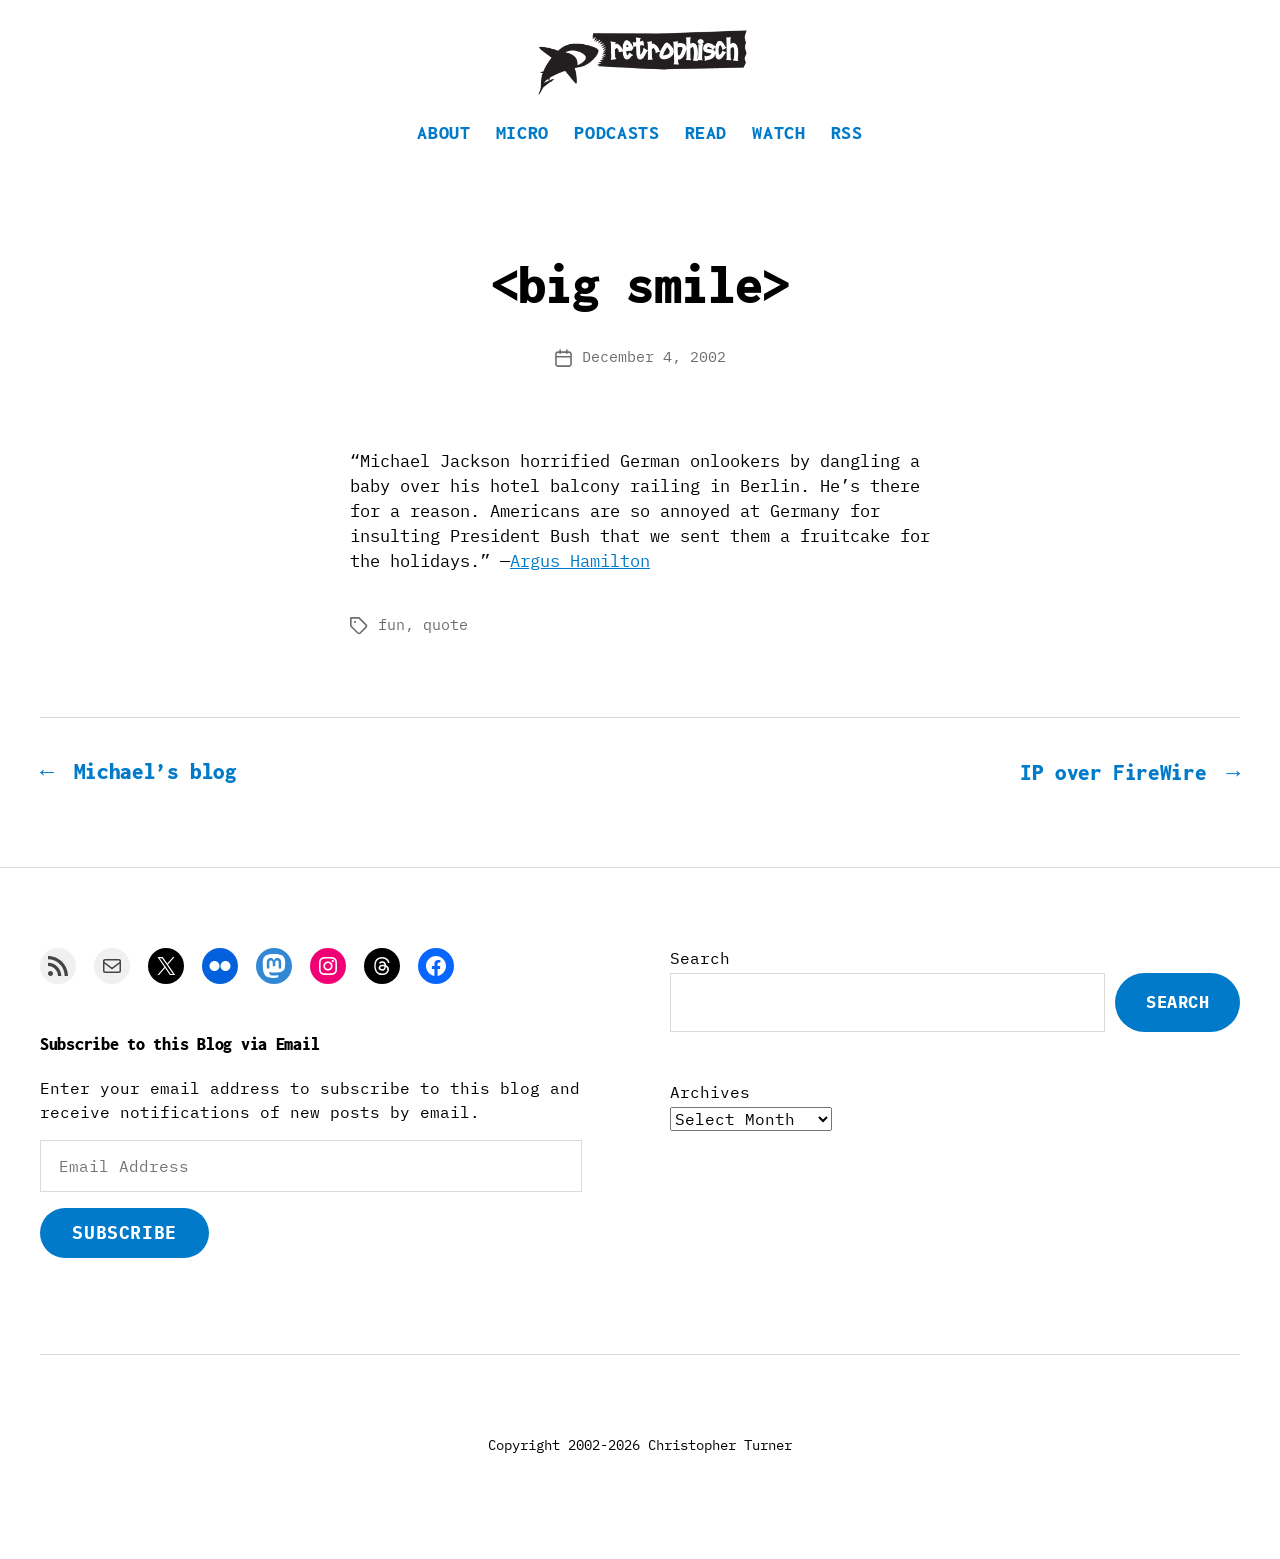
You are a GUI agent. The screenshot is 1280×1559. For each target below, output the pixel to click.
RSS (847, 155)
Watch (778, 155)
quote (445, 648)
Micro (522, 155)
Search (700, 981)
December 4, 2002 (654, 380)
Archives (710, 1115)
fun (391, 648)
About (443, 155)
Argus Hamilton (580, 585)
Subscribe (124, 1255)
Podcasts (616, 155)
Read (706, 155)
